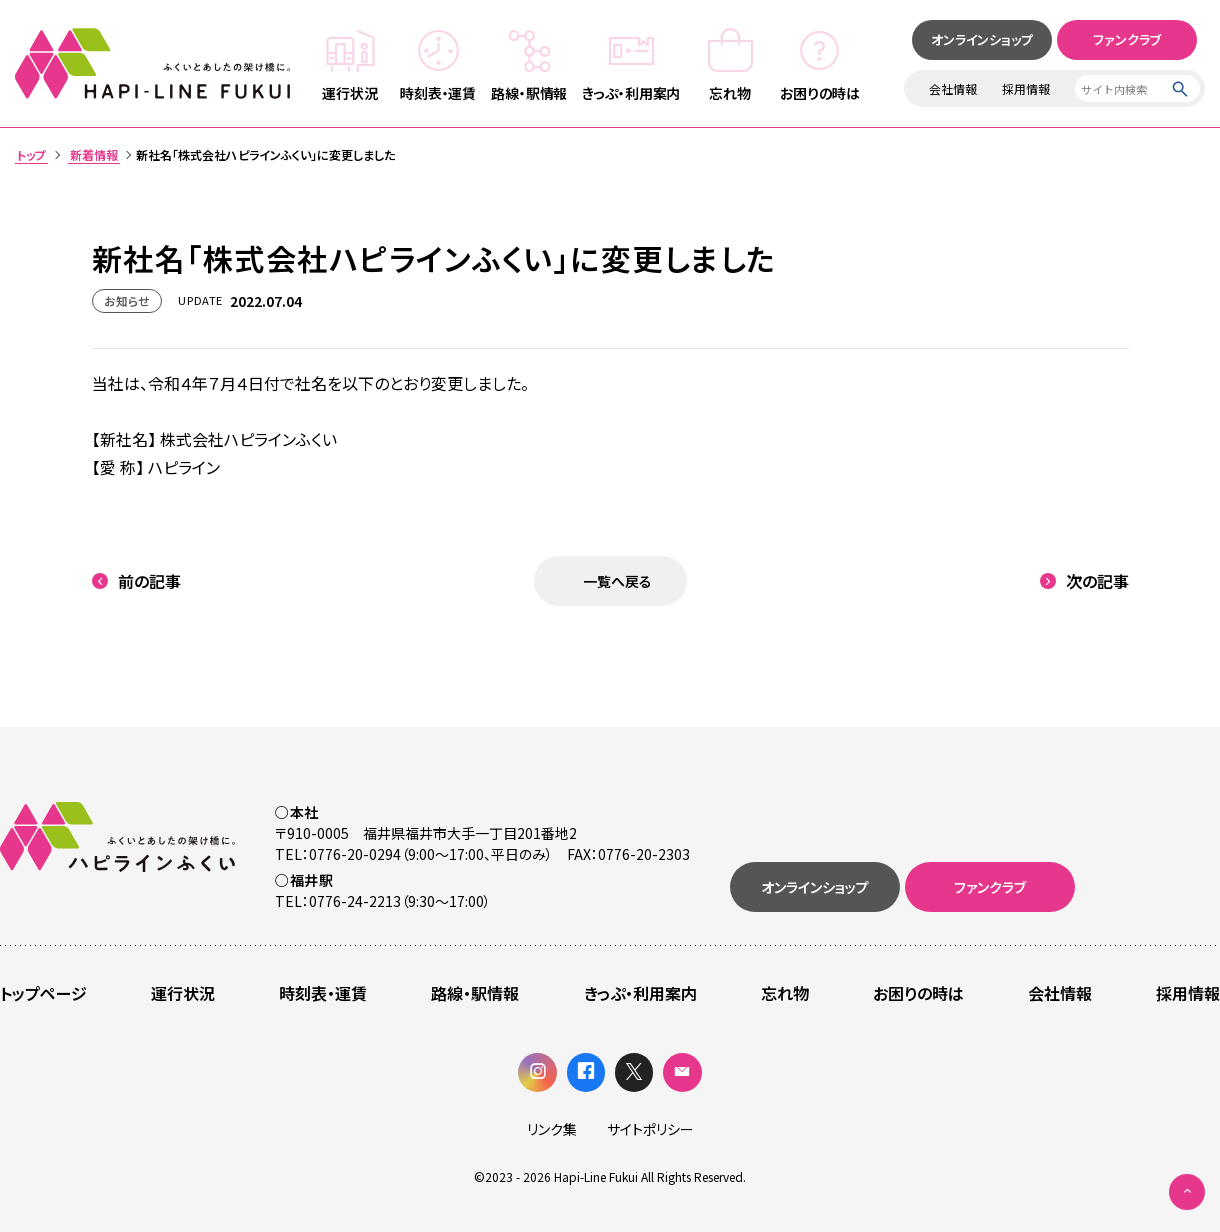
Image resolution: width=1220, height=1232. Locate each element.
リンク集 (552, 1129)
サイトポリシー (650, 1129)
